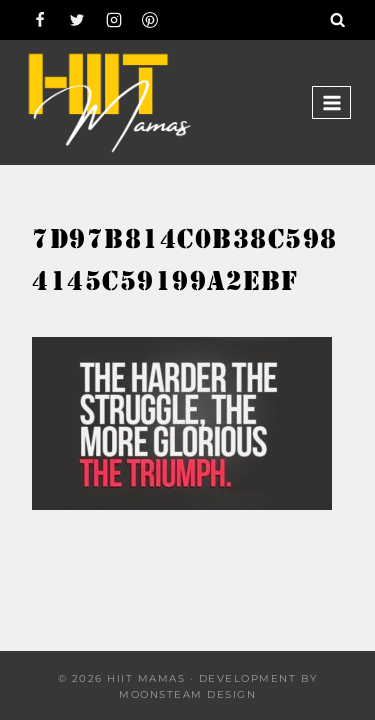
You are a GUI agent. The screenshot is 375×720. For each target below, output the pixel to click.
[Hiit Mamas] (109, 102)
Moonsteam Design (187, 694)
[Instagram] (114, 20)
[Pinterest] (150, 20)
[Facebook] (40, 20)
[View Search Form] (338, 20)
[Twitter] (77, 20)
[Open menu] (331, 102)
